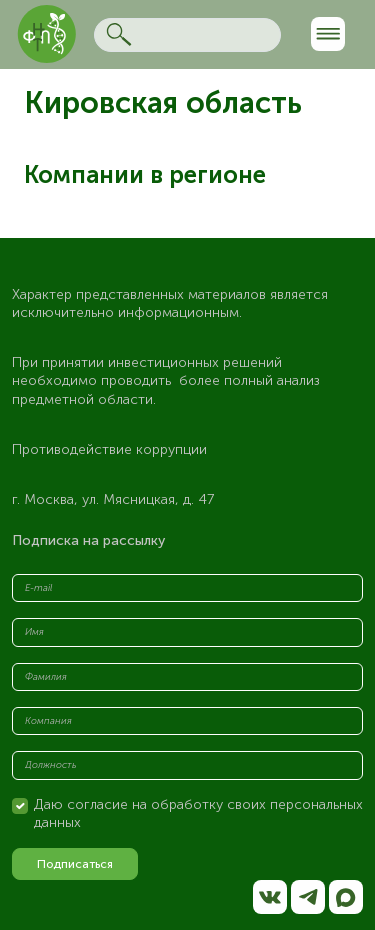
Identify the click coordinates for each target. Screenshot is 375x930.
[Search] (188, 35)
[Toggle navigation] (328, 34)
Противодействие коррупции (109, 449)
